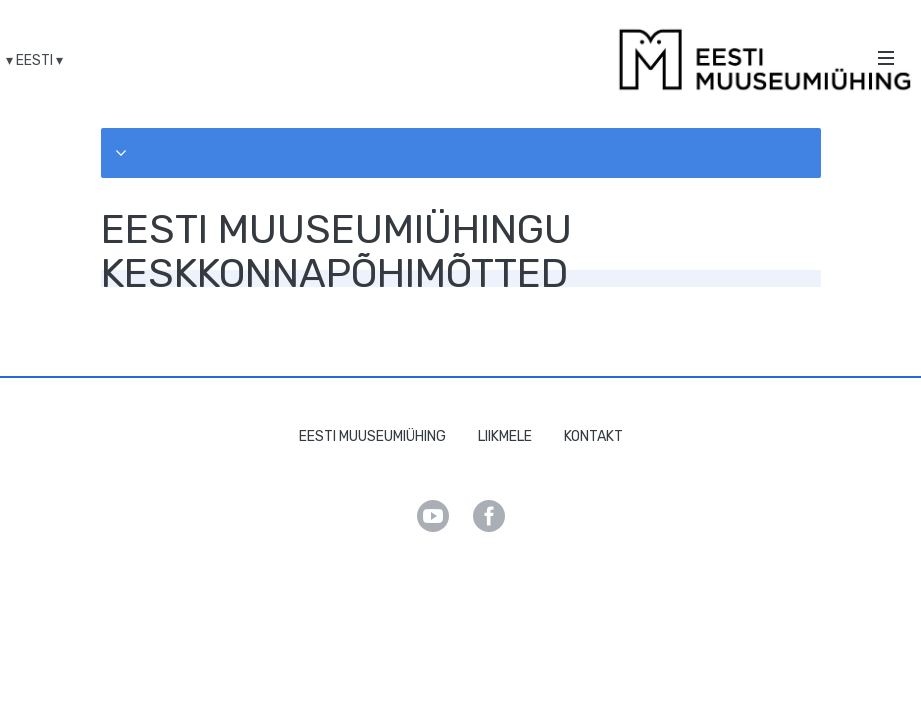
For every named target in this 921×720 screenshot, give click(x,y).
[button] (461, 153)
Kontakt (593, 436)
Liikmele (505, 436)
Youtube (433, 516)
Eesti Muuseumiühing (372, 436)
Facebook (489, 516)
